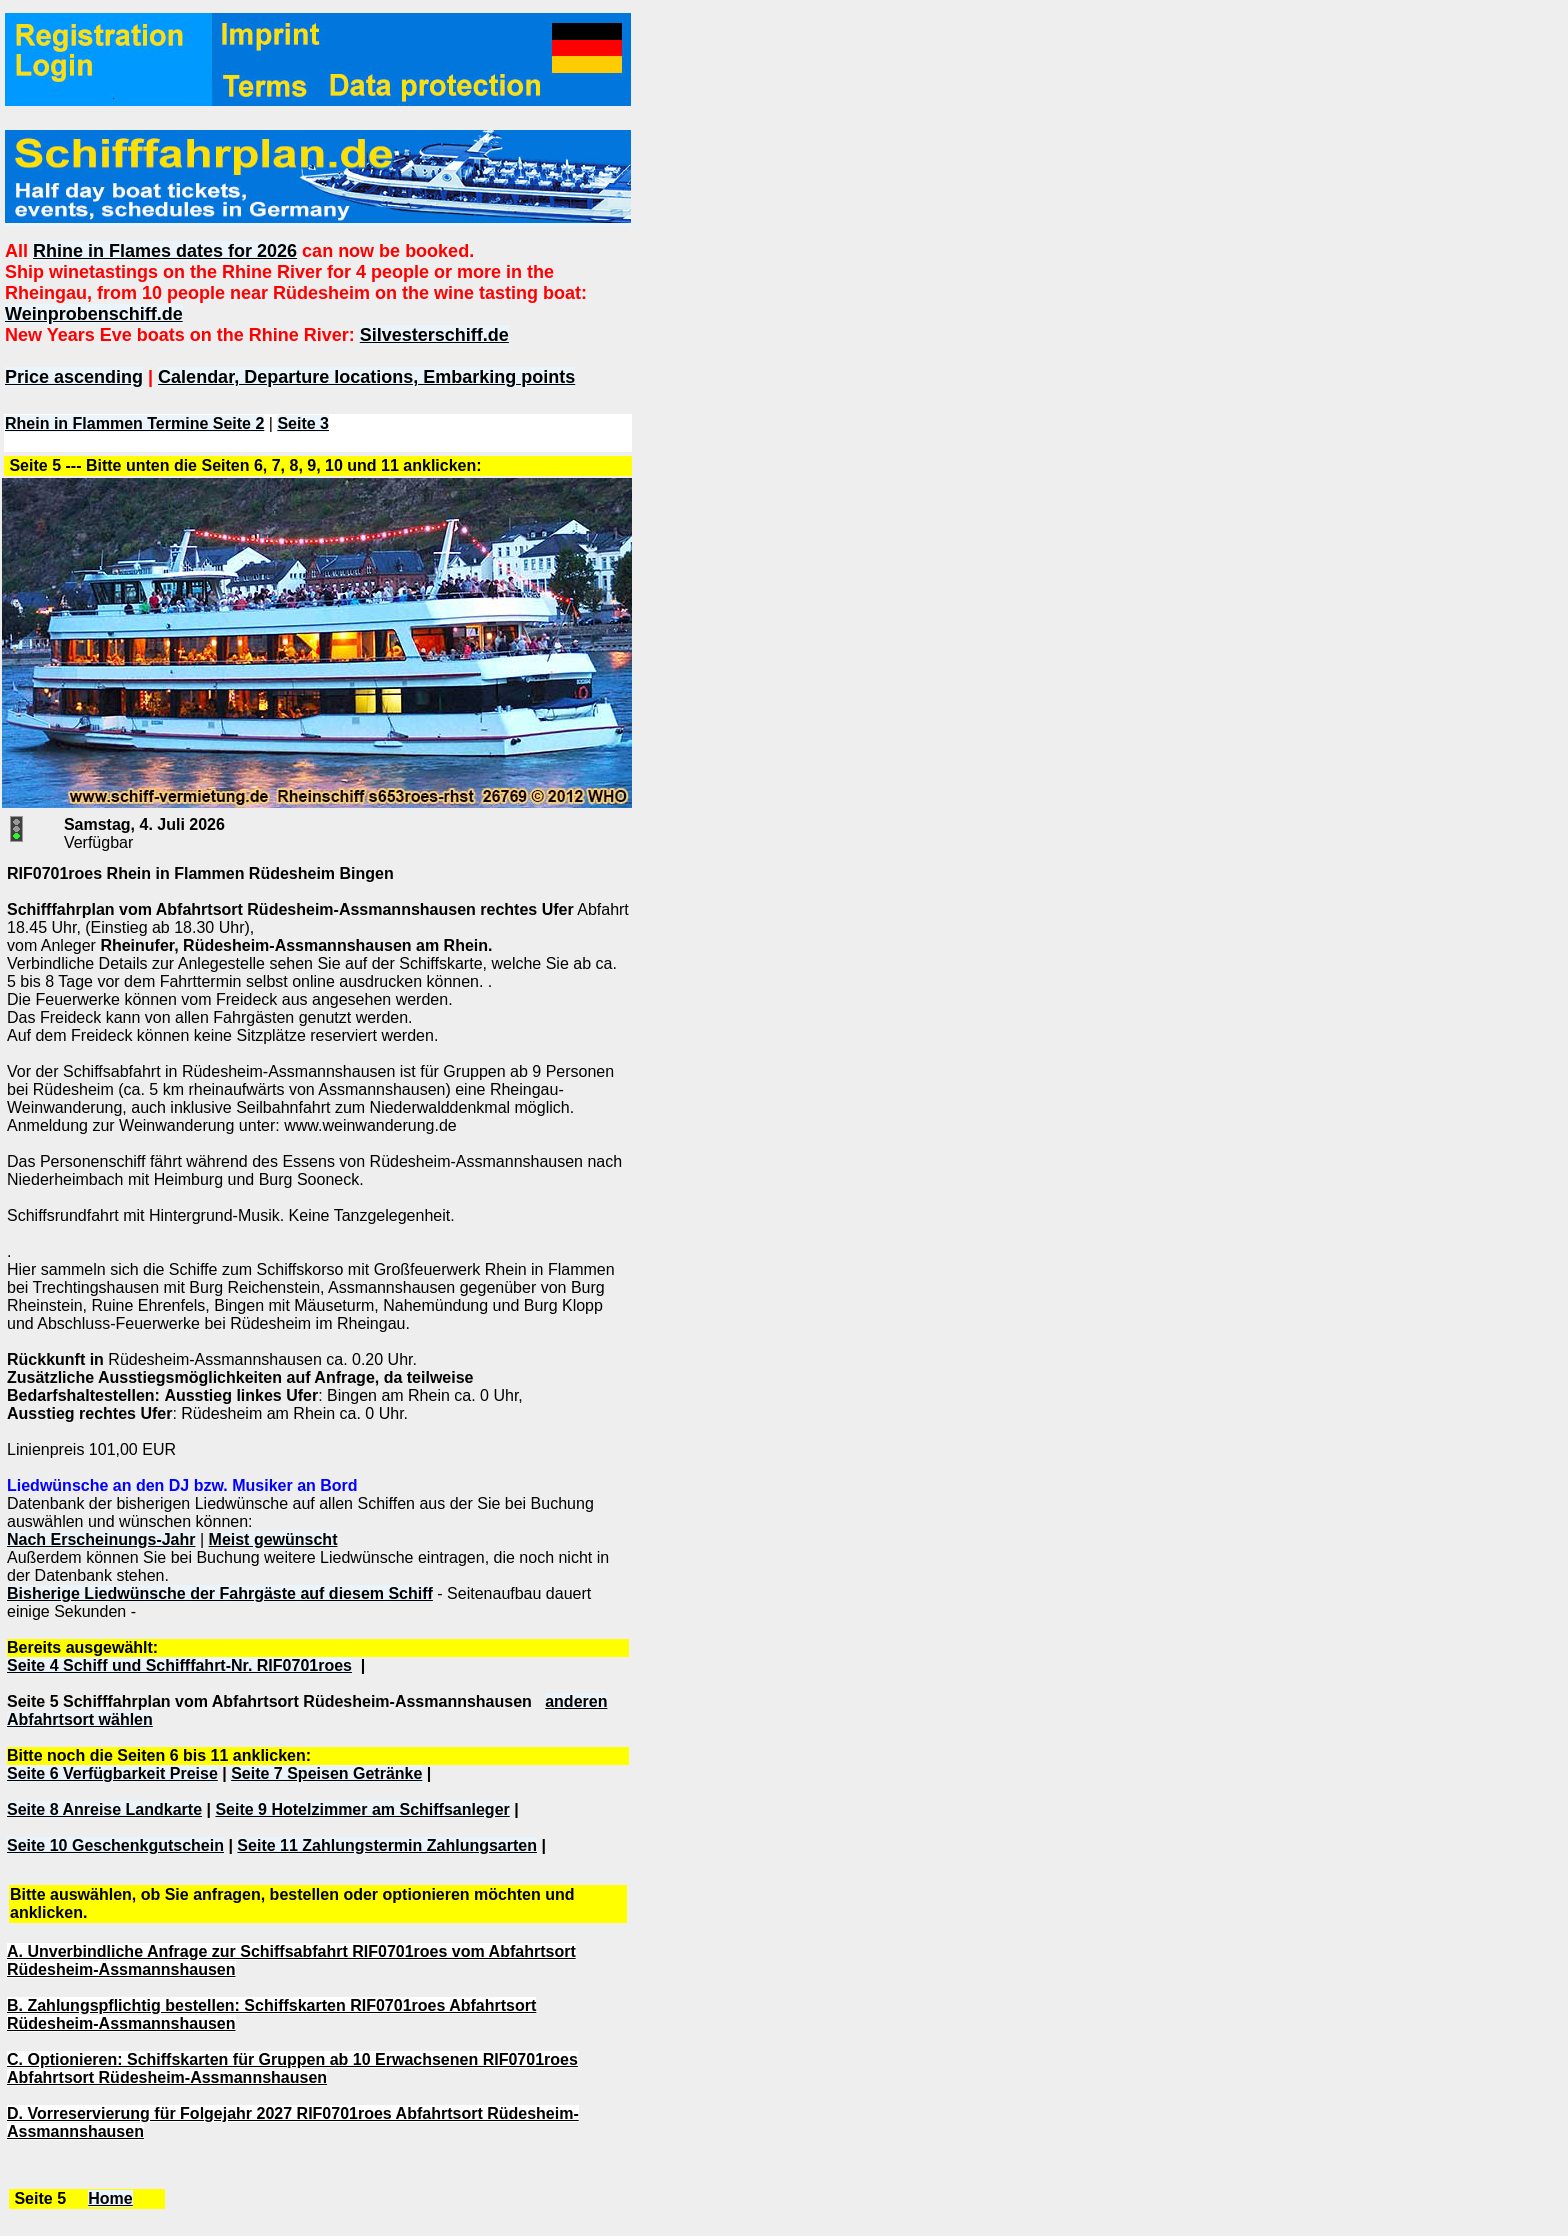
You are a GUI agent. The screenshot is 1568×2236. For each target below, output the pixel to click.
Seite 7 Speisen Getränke (326, 1773)
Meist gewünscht (273, 1539)
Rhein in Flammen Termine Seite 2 (134, 423)
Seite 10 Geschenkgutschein (115, 1845)
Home (110, 2198)
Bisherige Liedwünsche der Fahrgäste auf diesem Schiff (220, 1593)
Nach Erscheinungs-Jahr (101, 1539)
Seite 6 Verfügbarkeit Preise (112, 1773)
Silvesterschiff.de (434, 335)
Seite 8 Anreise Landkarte (104, 1809)
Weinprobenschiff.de (94, 314)
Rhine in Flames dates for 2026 (165, 251)
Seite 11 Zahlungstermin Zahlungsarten (387, 1845)
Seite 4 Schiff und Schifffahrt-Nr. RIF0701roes (179, 1665)
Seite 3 (303, 423)
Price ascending (74, 377)
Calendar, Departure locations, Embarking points (366, 377)
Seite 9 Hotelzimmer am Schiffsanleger (362, 1809)
